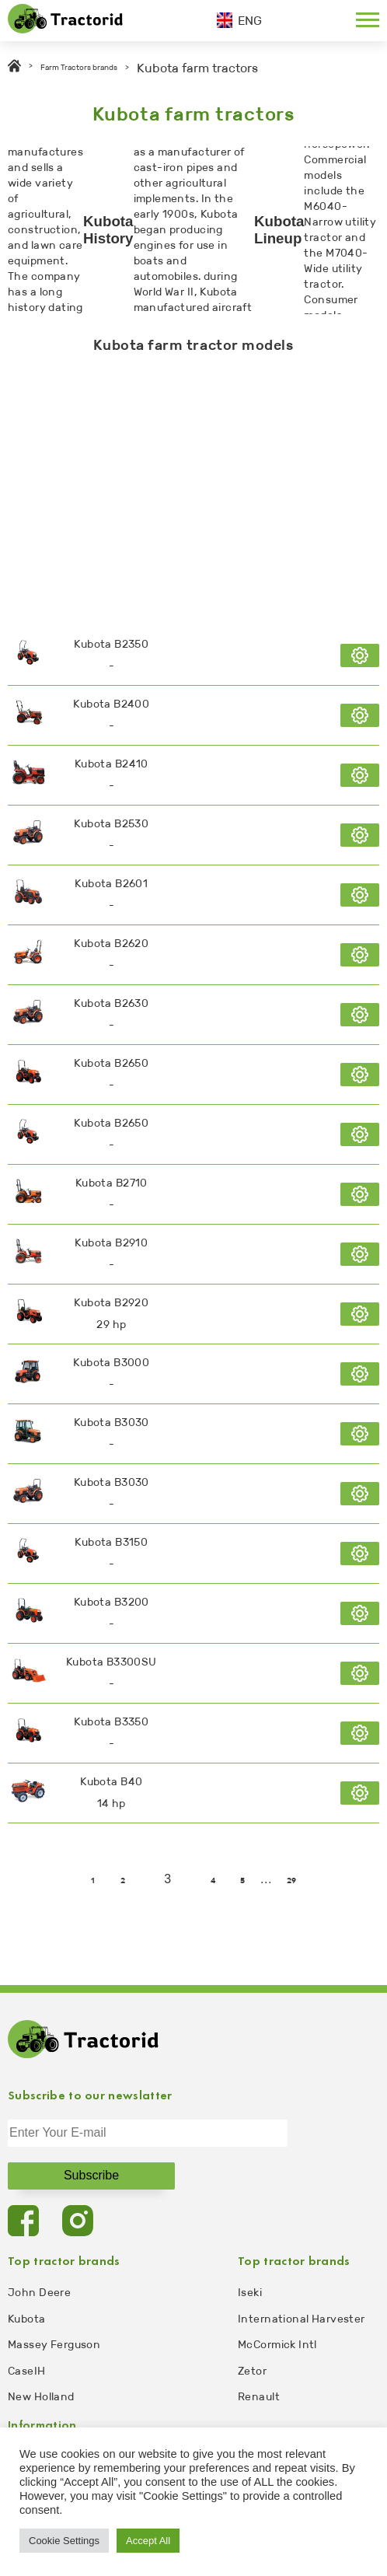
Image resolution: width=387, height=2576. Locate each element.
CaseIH (27, 2371)
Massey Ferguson (54, 2344)
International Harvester (301, 2319)
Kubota (27, 2319)
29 (292, 1881)
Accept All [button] (148, 2540)
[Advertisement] (193, 486)
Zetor (252, 2371)
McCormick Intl (277, 2344)
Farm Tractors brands (78, 67)
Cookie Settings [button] (64, 2540)
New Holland (41, 2396)
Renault (259, 2396)
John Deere (39, 2292)
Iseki (250, 2292)
